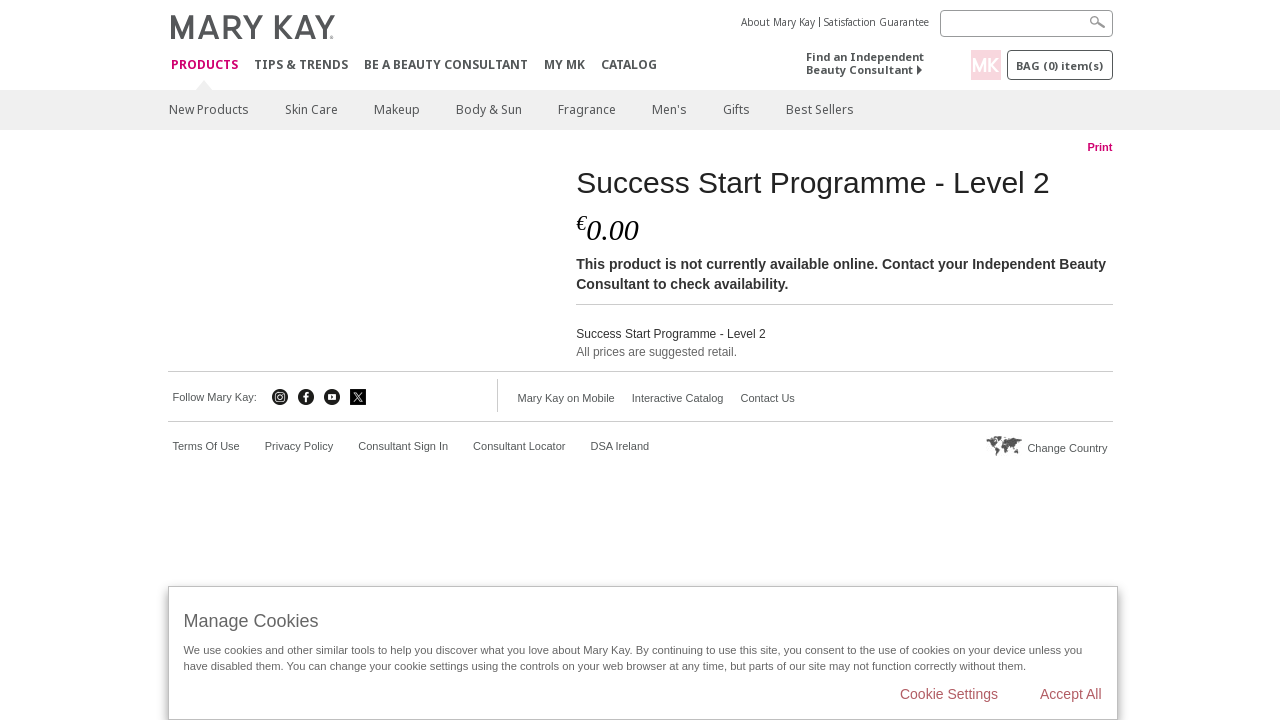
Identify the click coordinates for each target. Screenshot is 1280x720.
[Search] (1026, 23)
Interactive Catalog (678, 398)
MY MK (564, 64)
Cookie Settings (949, 694)
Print (1099, 147)
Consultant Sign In (403, 446)
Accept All (1070, 694)
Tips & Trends (301, 64)
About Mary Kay (778, 22)
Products (204, 65)
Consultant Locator (519, 446)
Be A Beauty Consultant (446, 64)
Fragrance (587, 109)
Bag (1059, 65)
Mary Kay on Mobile (566, 398)
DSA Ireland (619, 446)
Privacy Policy (299, 446)
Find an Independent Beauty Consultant (865, 63)
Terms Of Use (206, 446)
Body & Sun (489, 109)
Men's (669, 109)
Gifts (736, 109)
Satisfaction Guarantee (876, 22)
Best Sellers (820, 109)
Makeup (397, 109)
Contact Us (767, 398)
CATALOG (629, 64)
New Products (209, 109)
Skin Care (311, 109)
